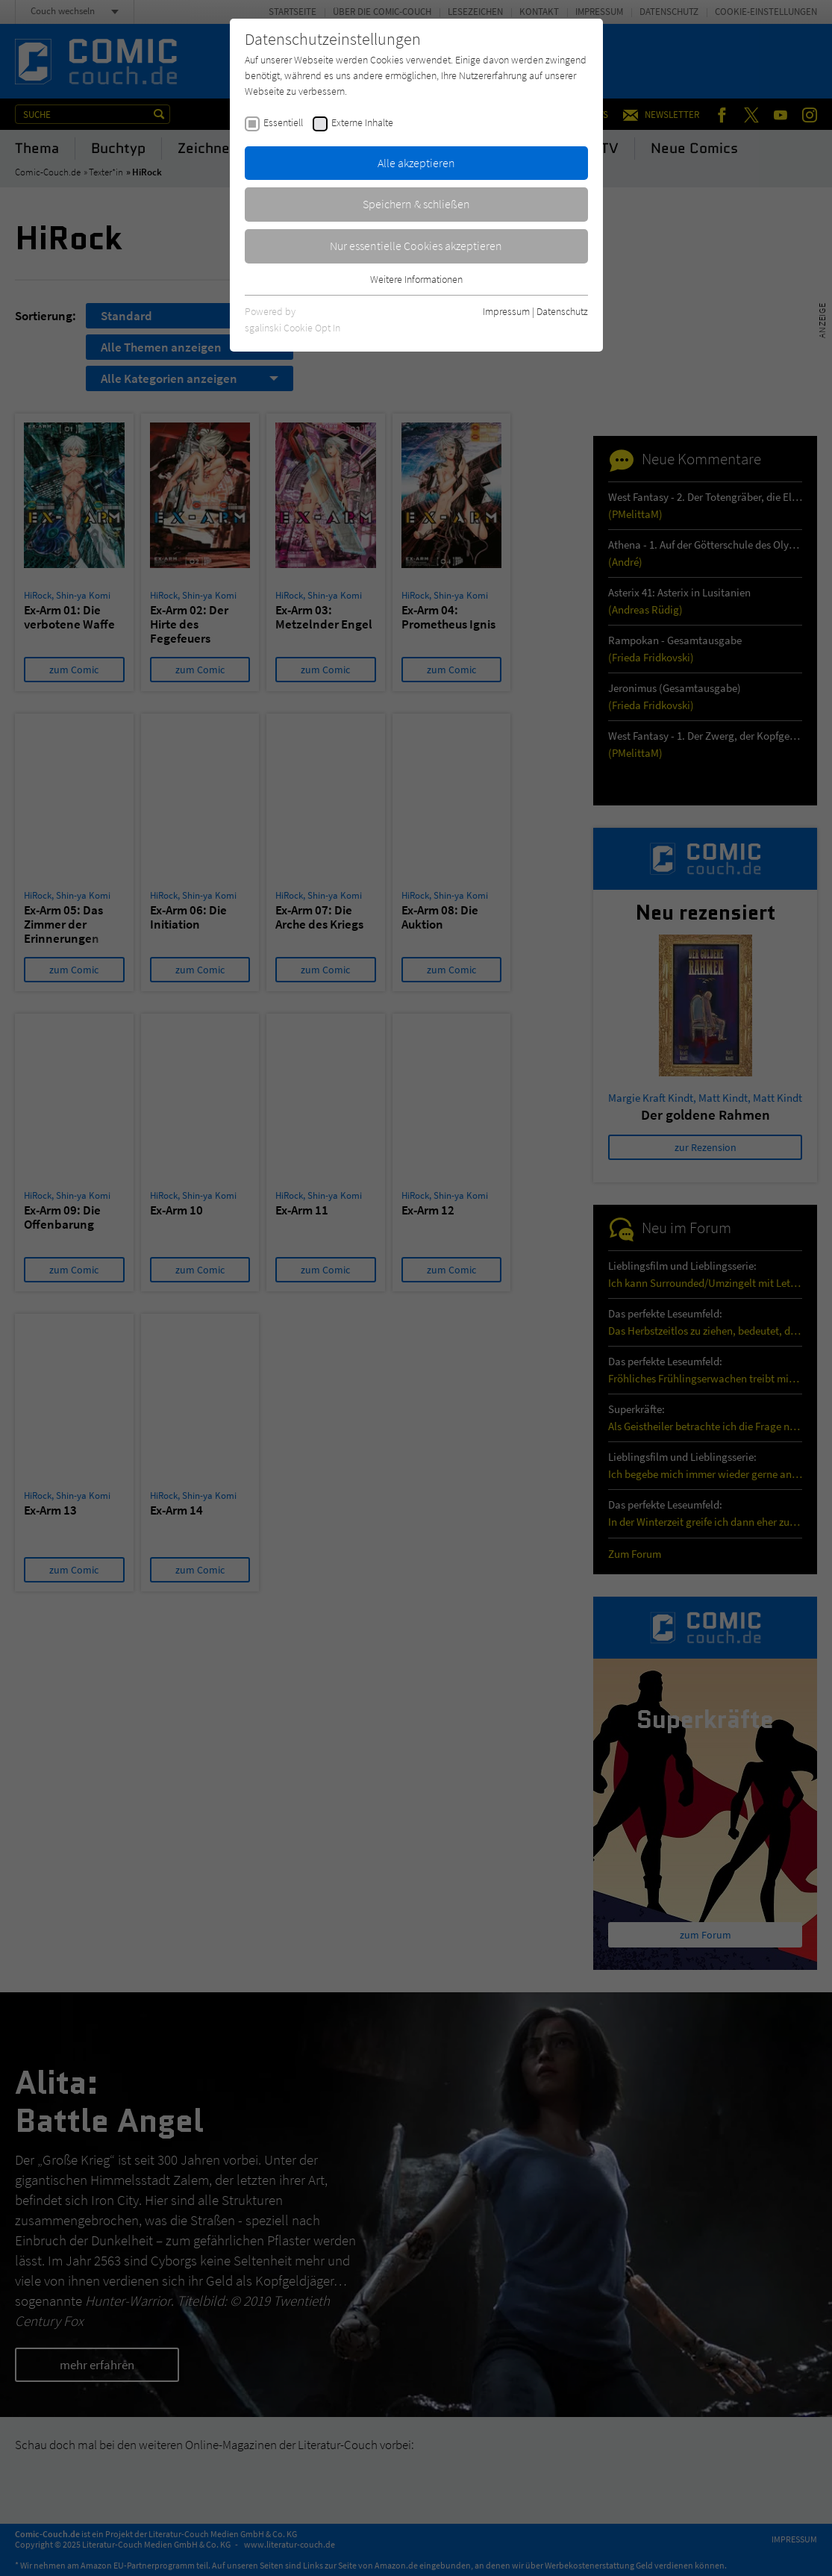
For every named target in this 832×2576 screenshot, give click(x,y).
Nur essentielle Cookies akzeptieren (416, 245)
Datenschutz (562, 311)
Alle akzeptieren (416, 162)
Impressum (506, 311)
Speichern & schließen (416, 203)
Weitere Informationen (416, 279)
